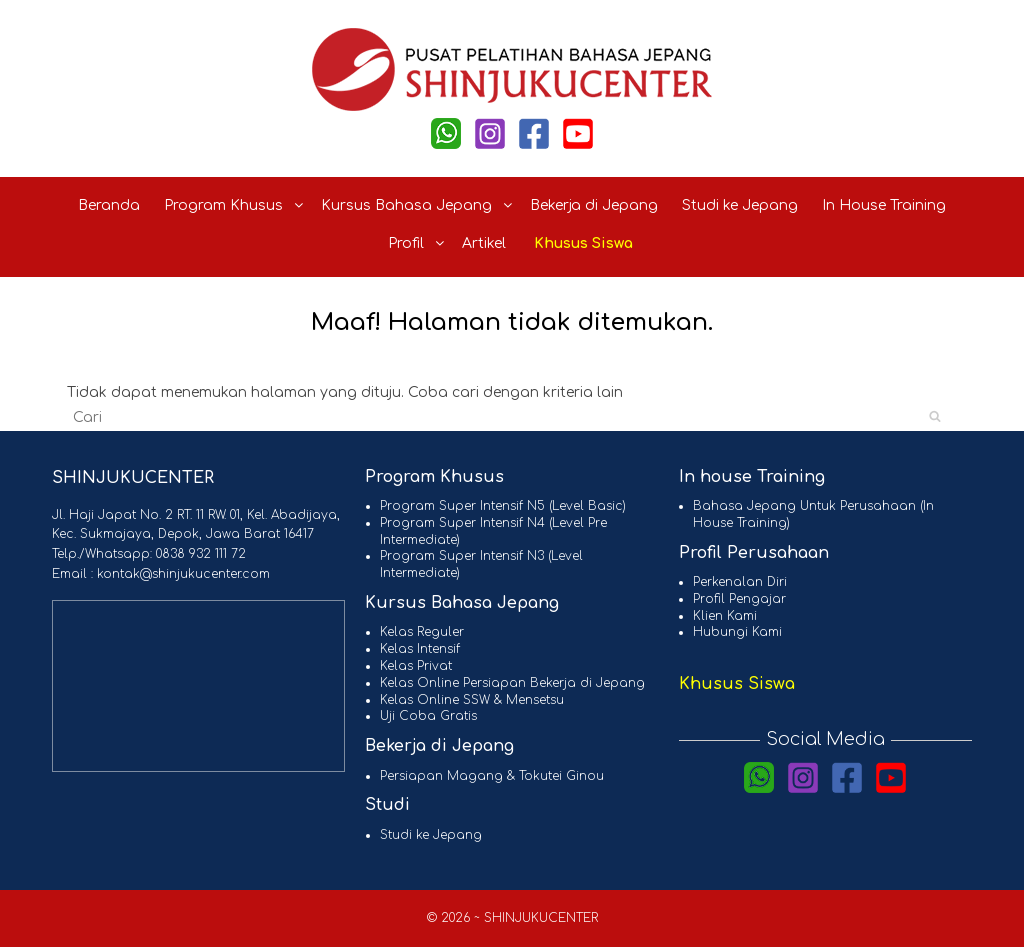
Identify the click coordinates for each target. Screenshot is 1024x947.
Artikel (484, 243)
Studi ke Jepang (740, 205)
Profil (417, 243)
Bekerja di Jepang (594, 205)
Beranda (109, 205)
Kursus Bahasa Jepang (418, 205)
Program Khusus (235, 205)
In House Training (884, 205)
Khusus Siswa (583, 243)
